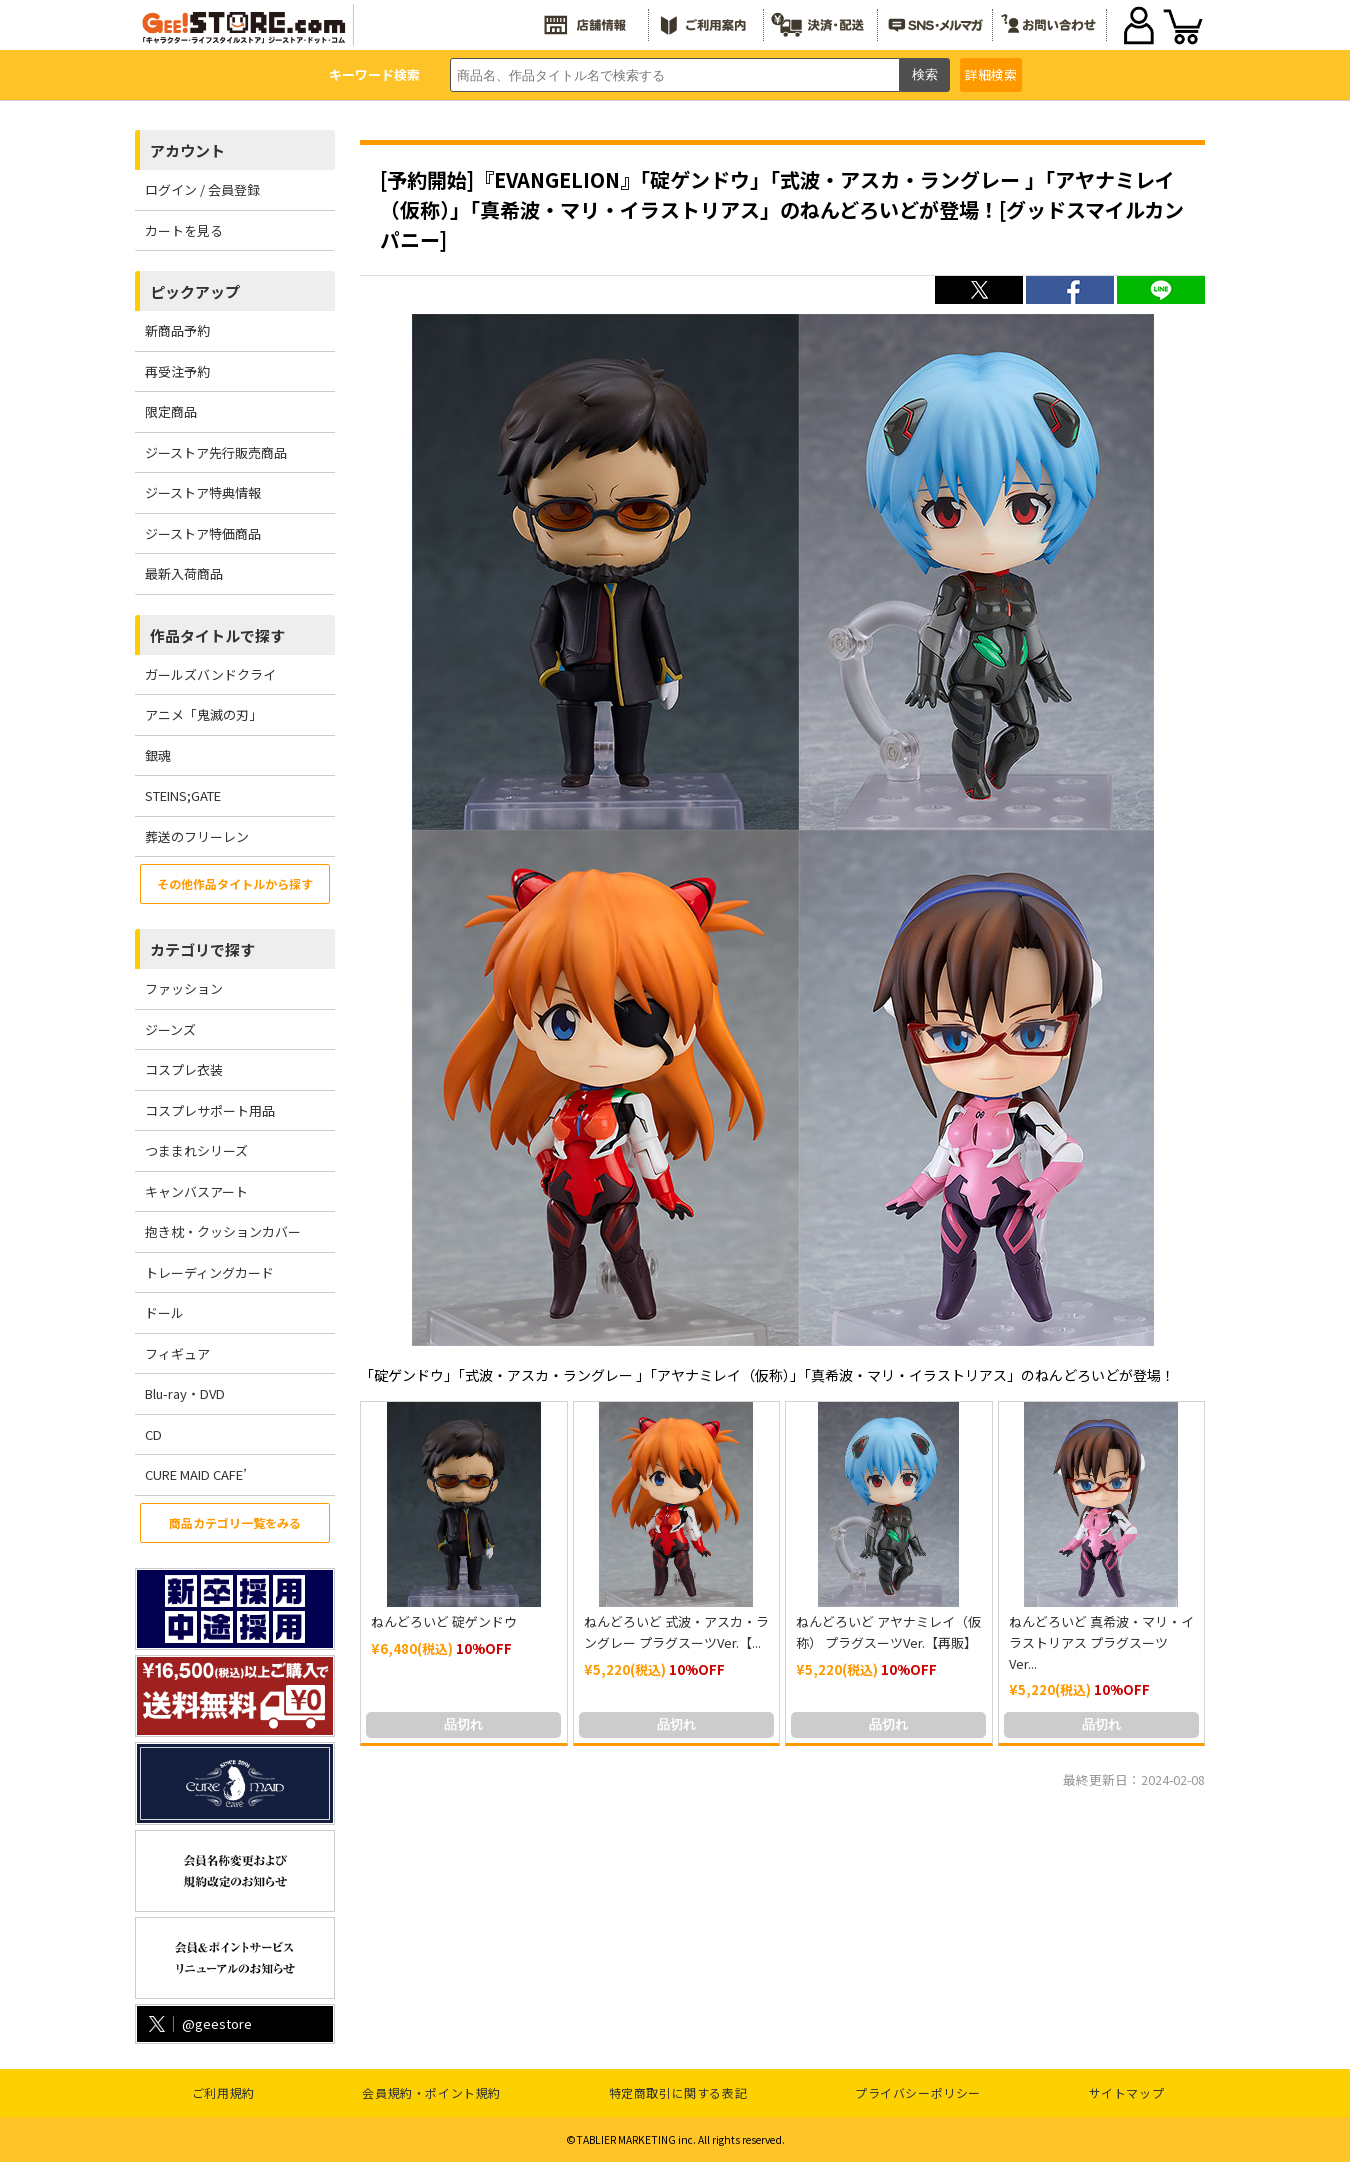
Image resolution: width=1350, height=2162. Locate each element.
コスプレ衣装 (184, 1069)
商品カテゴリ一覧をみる (235, 1522)
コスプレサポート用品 (210, 1110)
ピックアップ (195, 291)
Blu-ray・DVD (185, 1393)
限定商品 (171, 411)
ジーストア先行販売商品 (216, 452)
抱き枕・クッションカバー (223, 1231)
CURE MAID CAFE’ (196, 1474)
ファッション (184, 988)
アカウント (187, 150)
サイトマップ (1127, 2092)
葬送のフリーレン (197, 836)
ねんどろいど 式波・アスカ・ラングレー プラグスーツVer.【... (676, 1632)
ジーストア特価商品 (203, 533)
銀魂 (158, 755)
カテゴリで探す (202, 949)
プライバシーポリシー (918, 2092)
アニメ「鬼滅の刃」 (203, 714)
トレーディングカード (209, 1272)
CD (153, 1434)
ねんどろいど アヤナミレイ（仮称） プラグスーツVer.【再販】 (888, 1632)
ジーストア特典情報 (203, 492)
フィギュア (177, 1353)
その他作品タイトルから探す (235, 883)
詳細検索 (991, 74)
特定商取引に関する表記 (678, 2092)
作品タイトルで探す (217, 635)
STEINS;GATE (183, 795)
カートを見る (184, 230)
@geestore (198, 2023)
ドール (164, 1312)
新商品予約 (177, 330)
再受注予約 (177, 371)
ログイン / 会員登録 (202, 189)
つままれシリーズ (196, 1150)
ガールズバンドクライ (210, 674)
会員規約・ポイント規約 (431, 2092)
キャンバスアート (196, 1191)
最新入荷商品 (184, 573)
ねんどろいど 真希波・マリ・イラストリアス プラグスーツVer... (1101, 1642)
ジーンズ (170, 1029)
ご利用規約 (223, 2092)
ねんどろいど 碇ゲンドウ (444, 1621)
